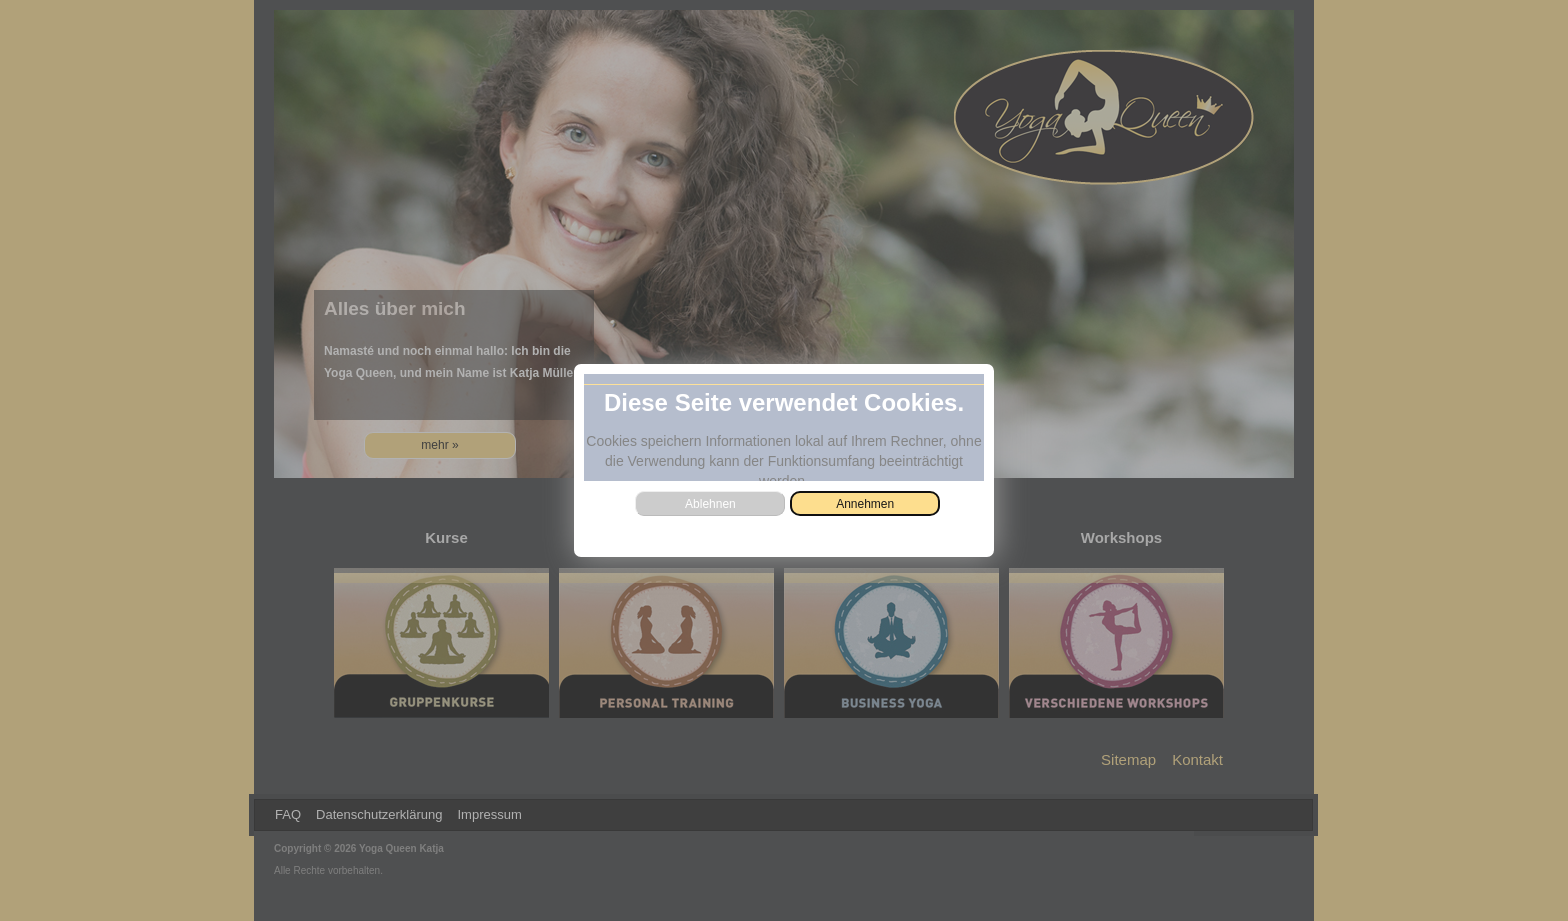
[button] (865, 503)
